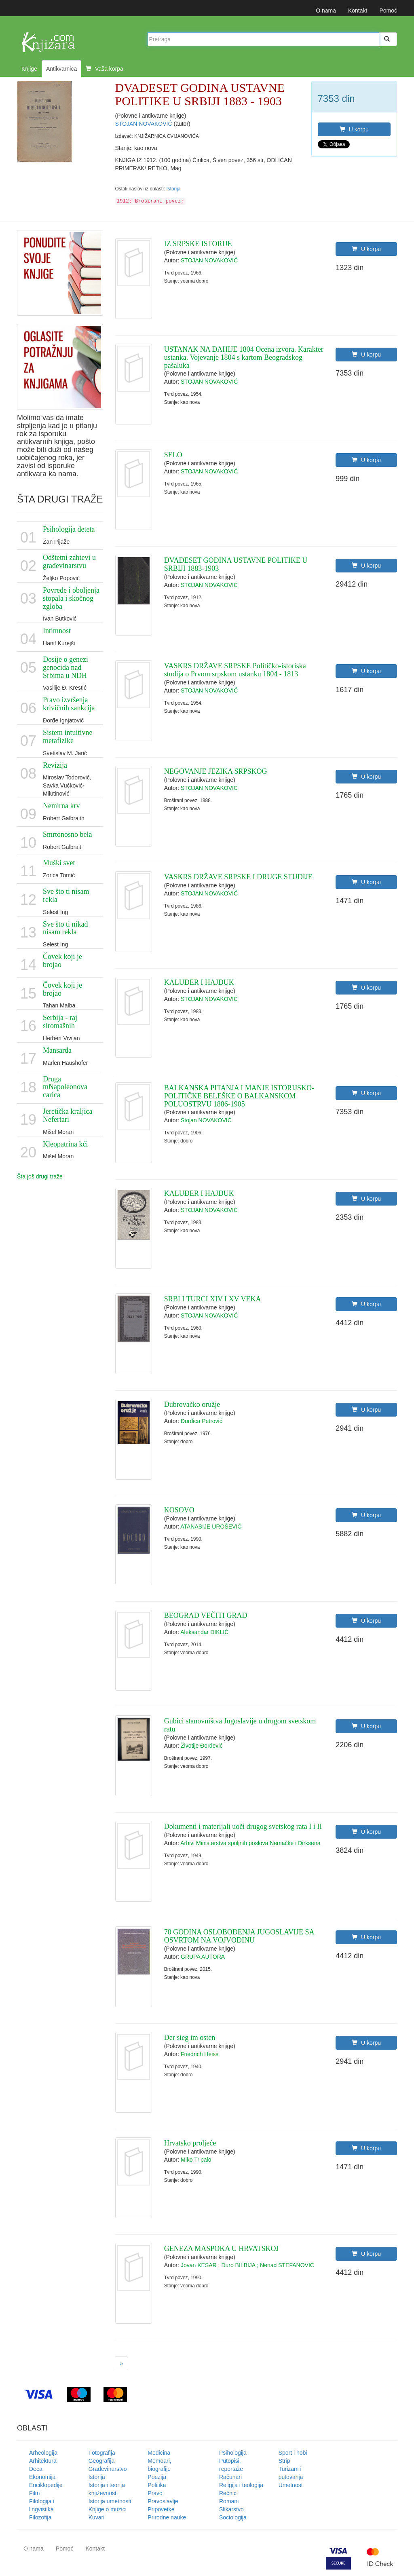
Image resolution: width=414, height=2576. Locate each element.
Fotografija (102, 2452)
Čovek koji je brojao (62, 960)
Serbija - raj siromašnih (60, 1022)
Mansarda (57, 1050)
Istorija (173, 189)
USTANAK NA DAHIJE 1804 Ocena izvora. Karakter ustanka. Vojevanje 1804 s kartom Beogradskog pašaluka (243, 357)
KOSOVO (179, 1510)
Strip (284, 2461)
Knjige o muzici (108, 2509)
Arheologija (43, 2452)
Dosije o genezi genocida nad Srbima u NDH (65, 667)
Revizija (55, 765)
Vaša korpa (104, 68)
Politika (157, 2485)
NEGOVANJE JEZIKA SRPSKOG (215, 771)
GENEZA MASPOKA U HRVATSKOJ (221, 2248)
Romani (229, 2501)
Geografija (102, 2461)
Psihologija (233, 2452)
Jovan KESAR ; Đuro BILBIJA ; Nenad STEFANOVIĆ (247, 2265)
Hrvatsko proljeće (190, 2143)
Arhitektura (43, 2461)
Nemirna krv (61, 806)
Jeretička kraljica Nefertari (67, 1115)
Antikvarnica (61, 68)
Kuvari (97, 2517)
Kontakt (357, 10)
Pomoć (388, 10)
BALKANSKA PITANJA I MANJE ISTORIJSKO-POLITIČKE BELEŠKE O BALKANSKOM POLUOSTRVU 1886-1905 (239, 1096)
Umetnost (291, 2485)
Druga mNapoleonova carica (65, 1087)
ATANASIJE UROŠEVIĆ (210, 1526)
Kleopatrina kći (65, 1144)
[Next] (122, 2363)
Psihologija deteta (69, 529)
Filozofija (40, 2517)
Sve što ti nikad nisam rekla (65, 928)
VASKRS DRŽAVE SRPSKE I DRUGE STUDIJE (238, 877)
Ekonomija (42, 2477)
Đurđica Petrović (201, 1421)
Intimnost (57, 631)
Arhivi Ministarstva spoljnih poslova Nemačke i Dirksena (250, 1843)
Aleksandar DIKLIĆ (204, 1632)
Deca (35, 2469)
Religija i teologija (241, 2485)
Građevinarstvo (108, 2469)
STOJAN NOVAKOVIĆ (144, 123)
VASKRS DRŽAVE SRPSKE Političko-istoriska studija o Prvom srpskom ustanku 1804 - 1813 (235, 670)
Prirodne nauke (167, 2517)
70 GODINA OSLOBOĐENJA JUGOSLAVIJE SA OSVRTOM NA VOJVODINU (239, 1936)
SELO (173, 455)
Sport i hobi (293, 2452)
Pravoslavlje (163, 2501)
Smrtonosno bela (67, 834)
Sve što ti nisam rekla (66, 895)
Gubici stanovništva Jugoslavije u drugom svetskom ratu (240, 1725)
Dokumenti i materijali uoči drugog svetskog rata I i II (243, 1826)
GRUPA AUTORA (203, 1956)
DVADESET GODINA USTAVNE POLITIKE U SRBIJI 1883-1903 (236, 564)
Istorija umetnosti (110, 2501)
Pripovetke (161, 2509)
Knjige (29, 68)
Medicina (159, 2452)
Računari (230, 2477)
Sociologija (233, 2517)
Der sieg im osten (189, 2037)
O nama (326, 10)
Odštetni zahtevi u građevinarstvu (69, 561)
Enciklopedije (46, 2485)
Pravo (155, 2493)
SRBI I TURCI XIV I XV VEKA (212, 1299)
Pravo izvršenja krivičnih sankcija (69, 704)
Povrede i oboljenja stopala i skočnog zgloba (71, 598)
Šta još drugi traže (40, 1176)
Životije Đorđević (201, 1745)
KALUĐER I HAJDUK (199, 982)
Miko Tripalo (196, 2159)
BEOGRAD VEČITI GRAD (205, 1615)
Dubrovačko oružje (192, 1404)
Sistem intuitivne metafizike (68, 736)
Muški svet (59, 863)
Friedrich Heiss (199, 2054)
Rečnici (228, 2493)
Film (34, 2493)
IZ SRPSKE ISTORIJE (198, 244)
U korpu (354, 129)
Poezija (157, 2477)
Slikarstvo (231, 2509)
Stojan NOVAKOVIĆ (206, 1120)
